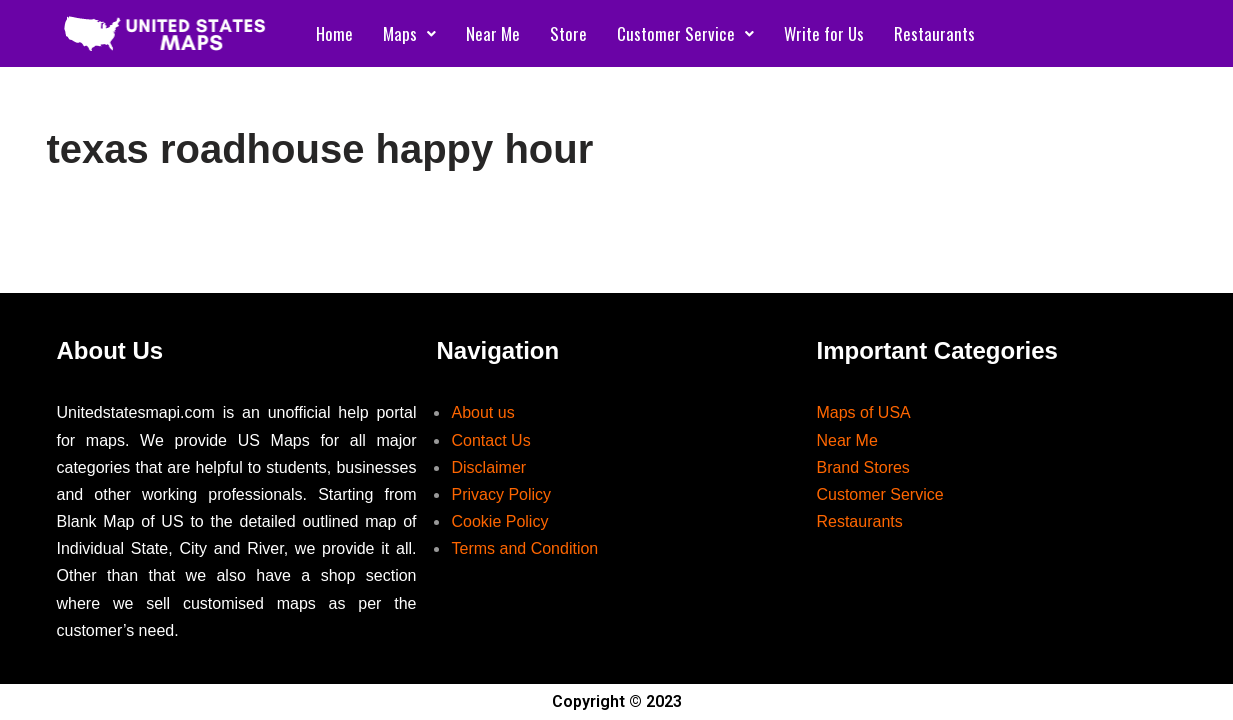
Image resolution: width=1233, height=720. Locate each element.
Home (334, 33)
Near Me (493, 33)
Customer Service (685, 33)
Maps (409, 33)
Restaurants (934, 33)
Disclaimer (488, 467)
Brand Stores (862, 467)
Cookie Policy (499, 521)
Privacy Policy (501, 494)
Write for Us (824, 33)
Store (568, 33)
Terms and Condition (524, 548)
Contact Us (490, 440)
